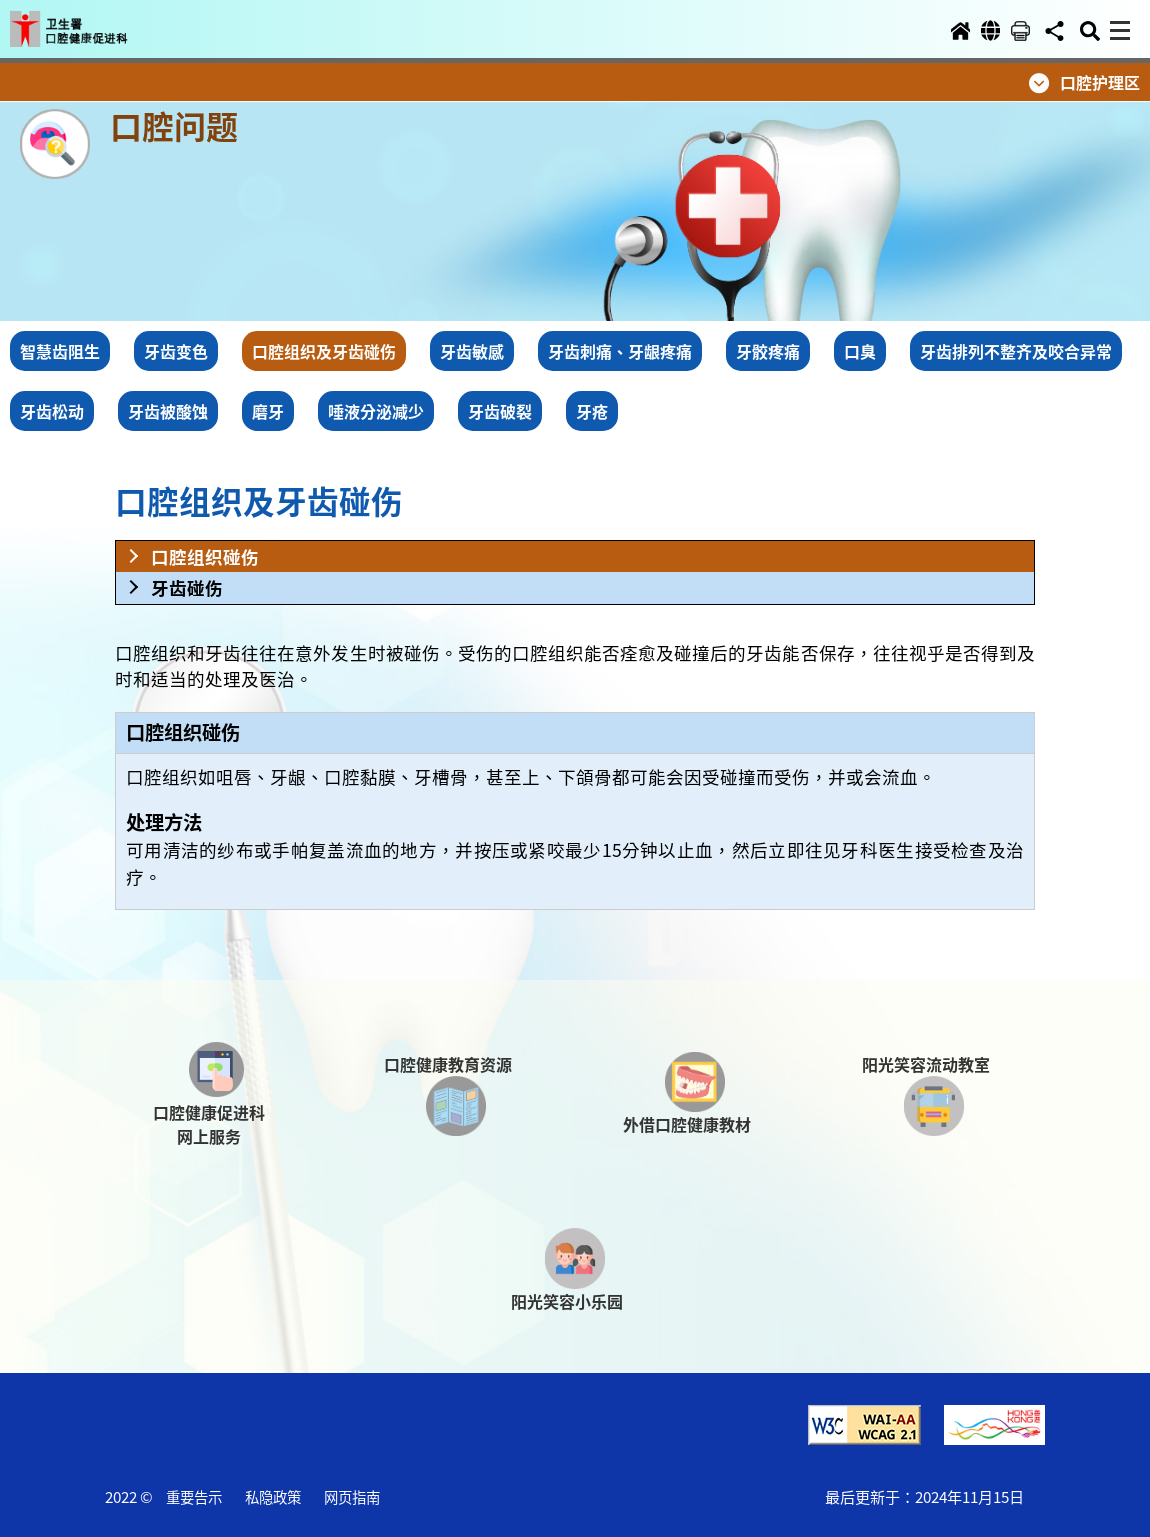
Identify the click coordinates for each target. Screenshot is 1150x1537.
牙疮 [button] (592, 411)
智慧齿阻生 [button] (60, 351)
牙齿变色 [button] (176, 351)
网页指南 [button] (352, 1496)
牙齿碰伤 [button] (187, 587)
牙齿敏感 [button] (472, 351)
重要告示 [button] (194, 1496)
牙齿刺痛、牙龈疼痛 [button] (620, 351)
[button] (88, 22)
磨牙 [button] (268, 411)
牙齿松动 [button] (52, 411)
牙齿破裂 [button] (500, 411)
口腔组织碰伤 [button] (205, 556)
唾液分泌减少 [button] (376, 411)
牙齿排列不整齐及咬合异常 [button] (1016, 351)
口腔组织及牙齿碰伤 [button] (324, 351)
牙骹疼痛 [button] (768, 351)
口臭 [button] (860, 351)
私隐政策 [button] (273, 1496)
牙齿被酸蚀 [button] (168, 411)
